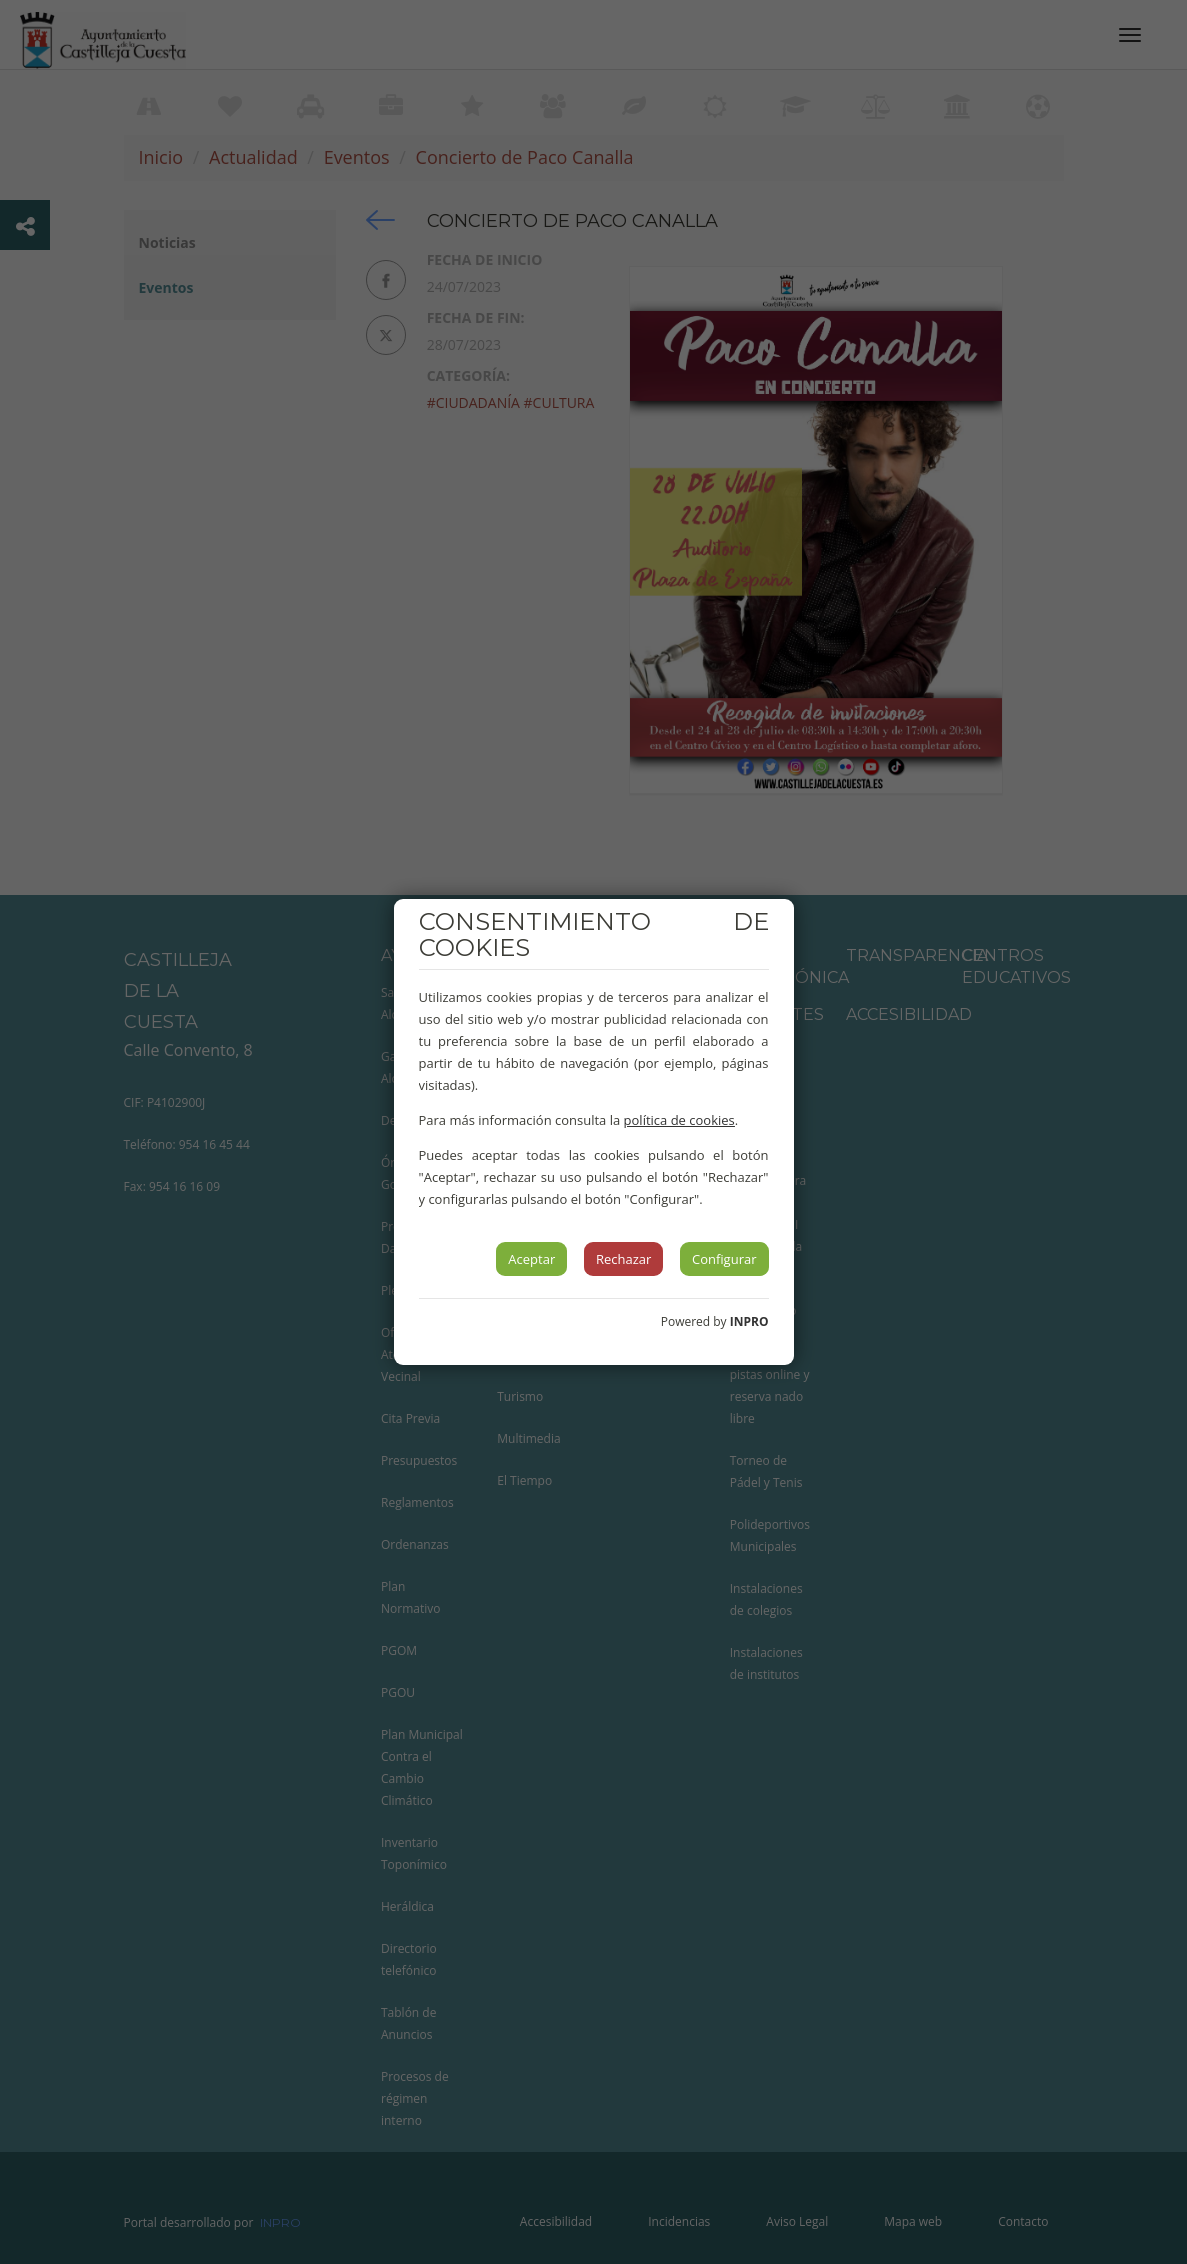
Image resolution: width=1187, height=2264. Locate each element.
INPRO (749, 1321)
